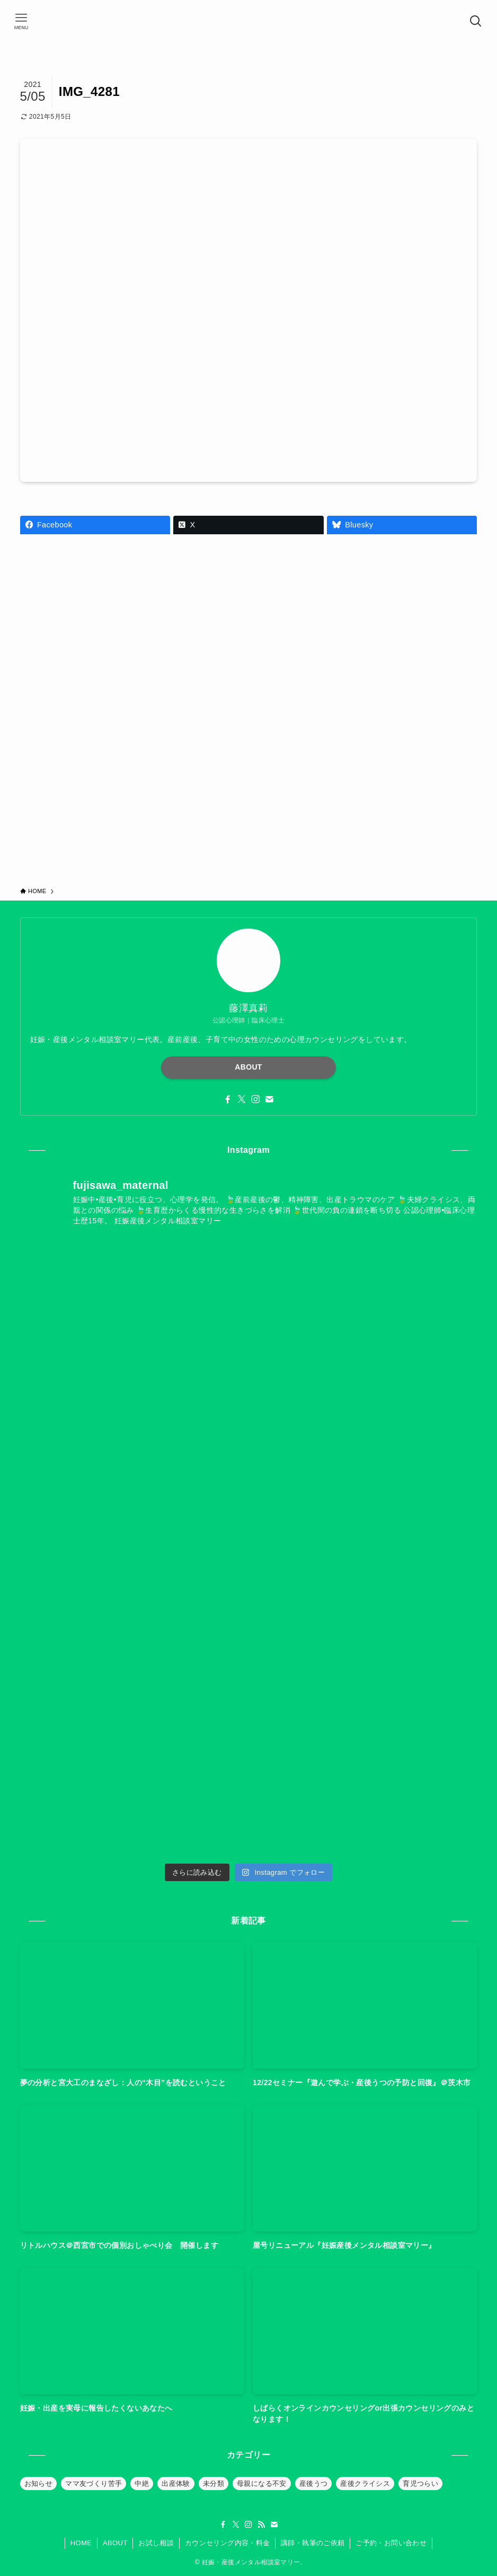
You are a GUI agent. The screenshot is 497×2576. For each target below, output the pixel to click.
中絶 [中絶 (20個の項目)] (142, 2483)
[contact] (269, 1099)
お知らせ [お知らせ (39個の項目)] (38, 2483)
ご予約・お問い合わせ (391, 2543)
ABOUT (248, 1067)
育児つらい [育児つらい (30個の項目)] (420, 2483)
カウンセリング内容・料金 (227, 2543)
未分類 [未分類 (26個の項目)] (213, 2483)
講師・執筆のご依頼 (313, 2543)
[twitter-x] (241, 1099)
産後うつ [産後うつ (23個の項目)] (313, 2483)
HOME (81, 2543)
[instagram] (255, 1099)
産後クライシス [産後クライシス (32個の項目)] (365, 2483)
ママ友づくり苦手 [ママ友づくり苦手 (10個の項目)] (93, 2483)
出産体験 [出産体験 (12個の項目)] (176, 2483)
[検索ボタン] (476, 21)
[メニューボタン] (21, 21)
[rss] (261, 2524)
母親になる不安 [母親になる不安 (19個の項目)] (262, 2483)
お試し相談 (156, 2543)
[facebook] (228, 1099)
